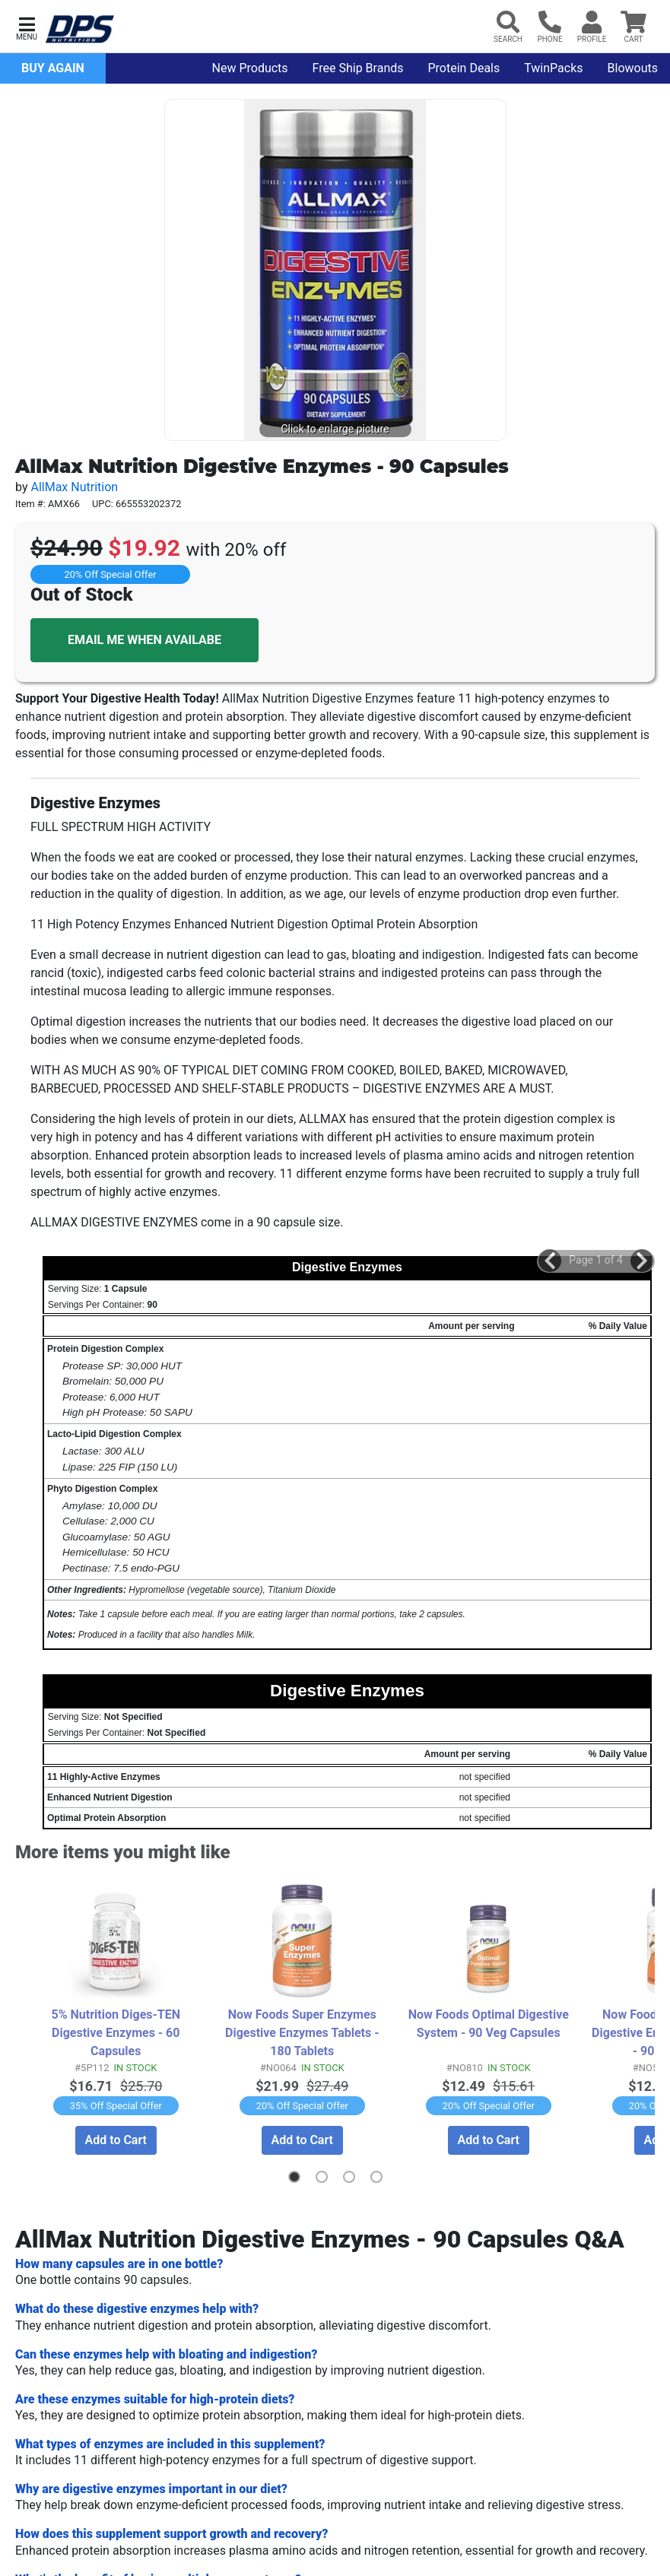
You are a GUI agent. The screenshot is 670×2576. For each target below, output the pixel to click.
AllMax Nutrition (74, 487)
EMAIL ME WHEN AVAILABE (144, 640)
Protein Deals (464, 68)
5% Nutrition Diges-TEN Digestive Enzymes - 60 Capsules (116, 2032)
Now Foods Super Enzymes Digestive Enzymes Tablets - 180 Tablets (302, 2032)
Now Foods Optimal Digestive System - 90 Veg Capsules (488, 2023)
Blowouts (633, 68)
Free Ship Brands (358, 68)
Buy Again (52, 68)
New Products (250, 68)
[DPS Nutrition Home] (80, 29)
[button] (27, 27)
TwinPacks (553, 68)
